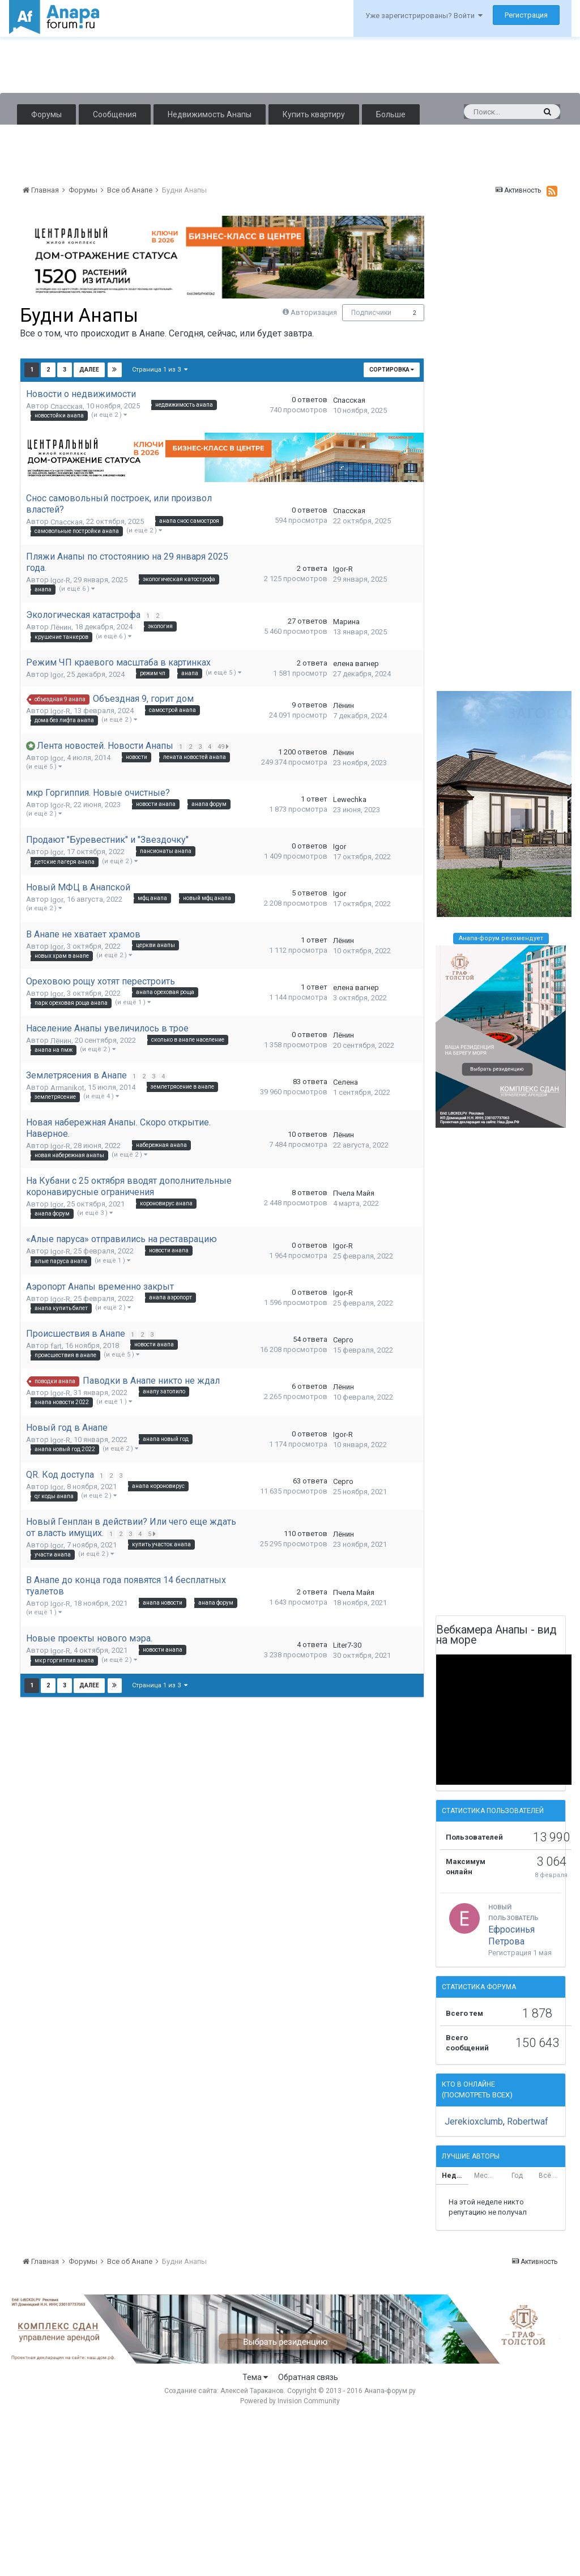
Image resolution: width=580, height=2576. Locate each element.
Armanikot (67, 1088)
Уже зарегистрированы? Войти (424, 15)
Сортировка (391, 369)
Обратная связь (308, 2377)
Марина (346, 621)
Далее (89, 369)
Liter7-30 (347, 1645)
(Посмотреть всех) (477, 2095)
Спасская (66, 406)
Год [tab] (517, 2176)
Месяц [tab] (485, 2176)
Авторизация (314, 312)
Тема (255, 2377)
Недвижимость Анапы (209, 114)
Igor (56, 675)
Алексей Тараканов (252, 2391)
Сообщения (115, 114)
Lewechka (349, 799)
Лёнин (60, 627)
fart (56, 1346)
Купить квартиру (314, 114)
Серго (343, 1340)
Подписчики (371, 313)
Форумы (46, 114)
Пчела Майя (353, 1193)
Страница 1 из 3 (160, 369)
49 (225, 746)
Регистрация (526, 15)
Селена (345, 1082)
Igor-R (60, 580)
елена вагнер (356, 663)
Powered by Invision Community (290, 2401)
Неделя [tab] (455, 2176)
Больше (391, 114)
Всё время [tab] (552, 2176)
